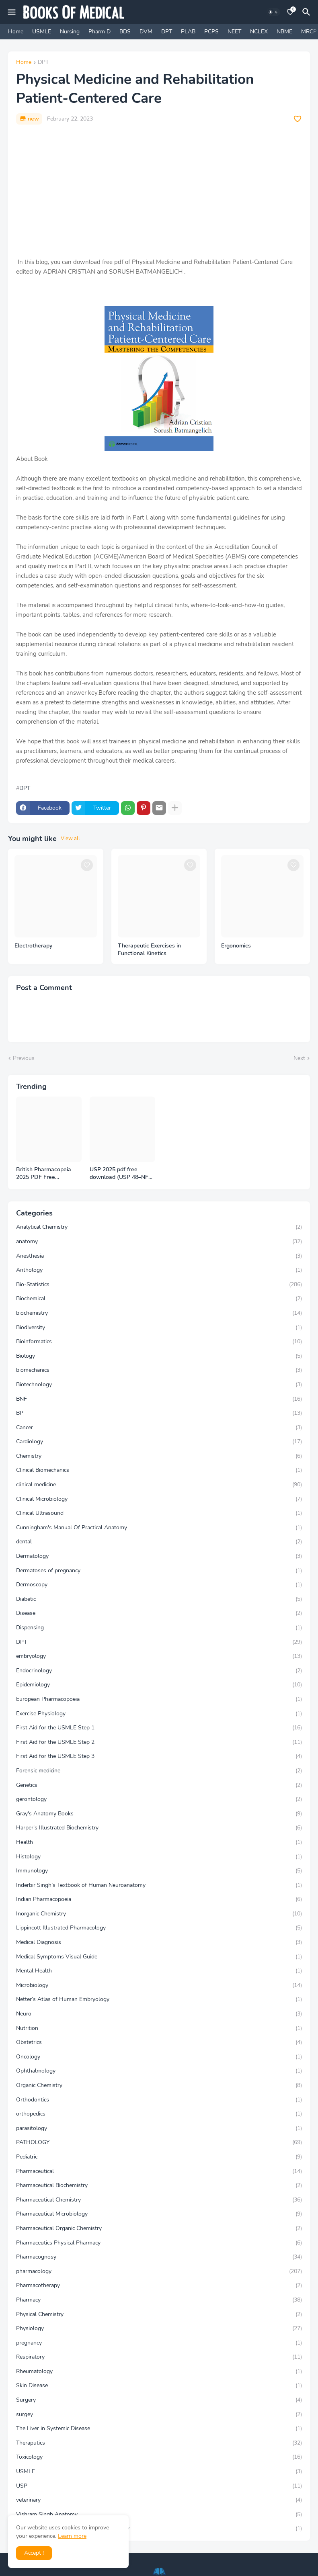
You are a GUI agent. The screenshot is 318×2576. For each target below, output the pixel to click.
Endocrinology (159, 1671)
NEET (234, 31)
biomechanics (159, 1370)
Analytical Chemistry (159, 1227)
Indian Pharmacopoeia (159, 1899)
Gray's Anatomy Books (159, 1814)
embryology (159, 1656)
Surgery (159, 2400)
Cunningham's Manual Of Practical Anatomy (159, 1528)
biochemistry (159, 1313)
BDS (125, 31)
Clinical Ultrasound (159, 1513)
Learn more (72, 2536)
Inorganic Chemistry (159, 1914)
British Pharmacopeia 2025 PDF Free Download (43, 1173)
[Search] (307, 12)
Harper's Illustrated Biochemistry (159, 1828)
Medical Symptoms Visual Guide (159, 1957)
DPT (166, 31)
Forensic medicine (159, 1771)
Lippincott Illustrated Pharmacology (159, 1928)
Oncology (159, 2057)
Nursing (70, 31)
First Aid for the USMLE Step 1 (159, 1728)
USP (159, 2486)
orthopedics (159, 2114)
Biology (159, 1356)
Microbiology (159, 1985)
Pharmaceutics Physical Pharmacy (159, 2243)
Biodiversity (159, 1328)
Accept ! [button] (34, 2553)
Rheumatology (159, 2371)
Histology (159, 1857)
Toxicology (159, 2457)
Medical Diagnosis (159, 1942)
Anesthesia (159, 1256)
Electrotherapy (33, 945)
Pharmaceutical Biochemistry (159, 2185)
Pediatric (159, 2157)
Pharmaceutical (159, 2171)
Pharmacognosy (159, 2257)
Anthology (159, 1270)
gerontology (159, 1799)
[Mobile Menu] (11, 12)
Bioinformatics (159, 1342)
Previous (24, 1058)
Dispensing (159, 1628)
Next (299, 1058)
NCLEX (259, 31)
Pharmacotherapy (159, 2285)
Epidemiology (159, 1685)
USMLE (41, 31)
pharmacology (159, 2271)
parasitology (159, 2128)
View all (70, 838)
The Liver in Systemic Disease (159, 2429)
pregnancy (159, 2343)
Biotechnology (159, 1385)
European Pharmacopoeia (159, 1699)
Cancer (159, 1428)
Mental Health (159, 1971)
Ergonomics (236, 945)
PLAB (188, 31)
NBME (284, 31)
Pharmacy (159, 2300)
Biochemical (159, 1299)
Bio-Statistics (159, 1285)
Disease (159, 1613)
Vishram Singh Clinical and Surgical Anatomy (159, 2529)
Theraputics (159, 2443)
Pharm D (99, 31)
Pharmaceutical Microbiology (159, 2214)
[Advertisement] (159, 191)
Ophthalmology (159, 2071)
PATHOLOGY (159, 2142)
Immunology (159, 1871)
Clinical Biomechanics (159, 1470)
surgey (159, 2414)
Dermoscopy (159, 1585)
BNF (159, 1399)
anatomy (159, 1242)
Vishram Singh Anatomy (159, 2515)
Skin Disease (159, 2386)
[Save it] (297, 119)
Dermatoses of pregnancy (159, 1571)
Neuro (159, 2014)
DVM (146, 31)
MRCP (309, 31)
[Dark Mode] (273, 12)
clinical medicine (159, 1485)
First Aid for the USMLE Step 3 (159, 1756)
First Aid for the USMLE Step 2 (159, 1742)
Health (159, 1842)
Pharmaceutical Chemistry (159, 2200)
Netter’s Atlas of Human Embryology (159, 1999)
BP (159, 1413)
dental (159, 1542)
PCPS (211, 31)
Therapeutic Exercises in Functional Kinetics (149, 949)
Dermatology (159, 1556)
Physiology (159, 2328)
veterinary (159, 2500)
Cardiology (159, 1442)
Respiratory (159, 2357)
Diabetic (159, 1599)
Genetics (159, 1785)
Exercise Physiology (159, 1714)
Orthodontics (159, 2100)
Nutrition (159, 2028)
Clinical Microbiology (159, 1499)
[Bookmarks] (290, 12)
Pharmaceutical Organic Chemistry (159, 2228)
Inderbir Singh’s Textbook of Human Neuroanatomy (159, 1885)
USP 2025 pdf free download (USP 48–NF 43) (119, 1173)
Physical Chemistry (159, 2314)
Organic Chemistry (159, 2085)
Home (15, 31)
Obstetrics (159, 2042)
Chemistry (159, 1456)
